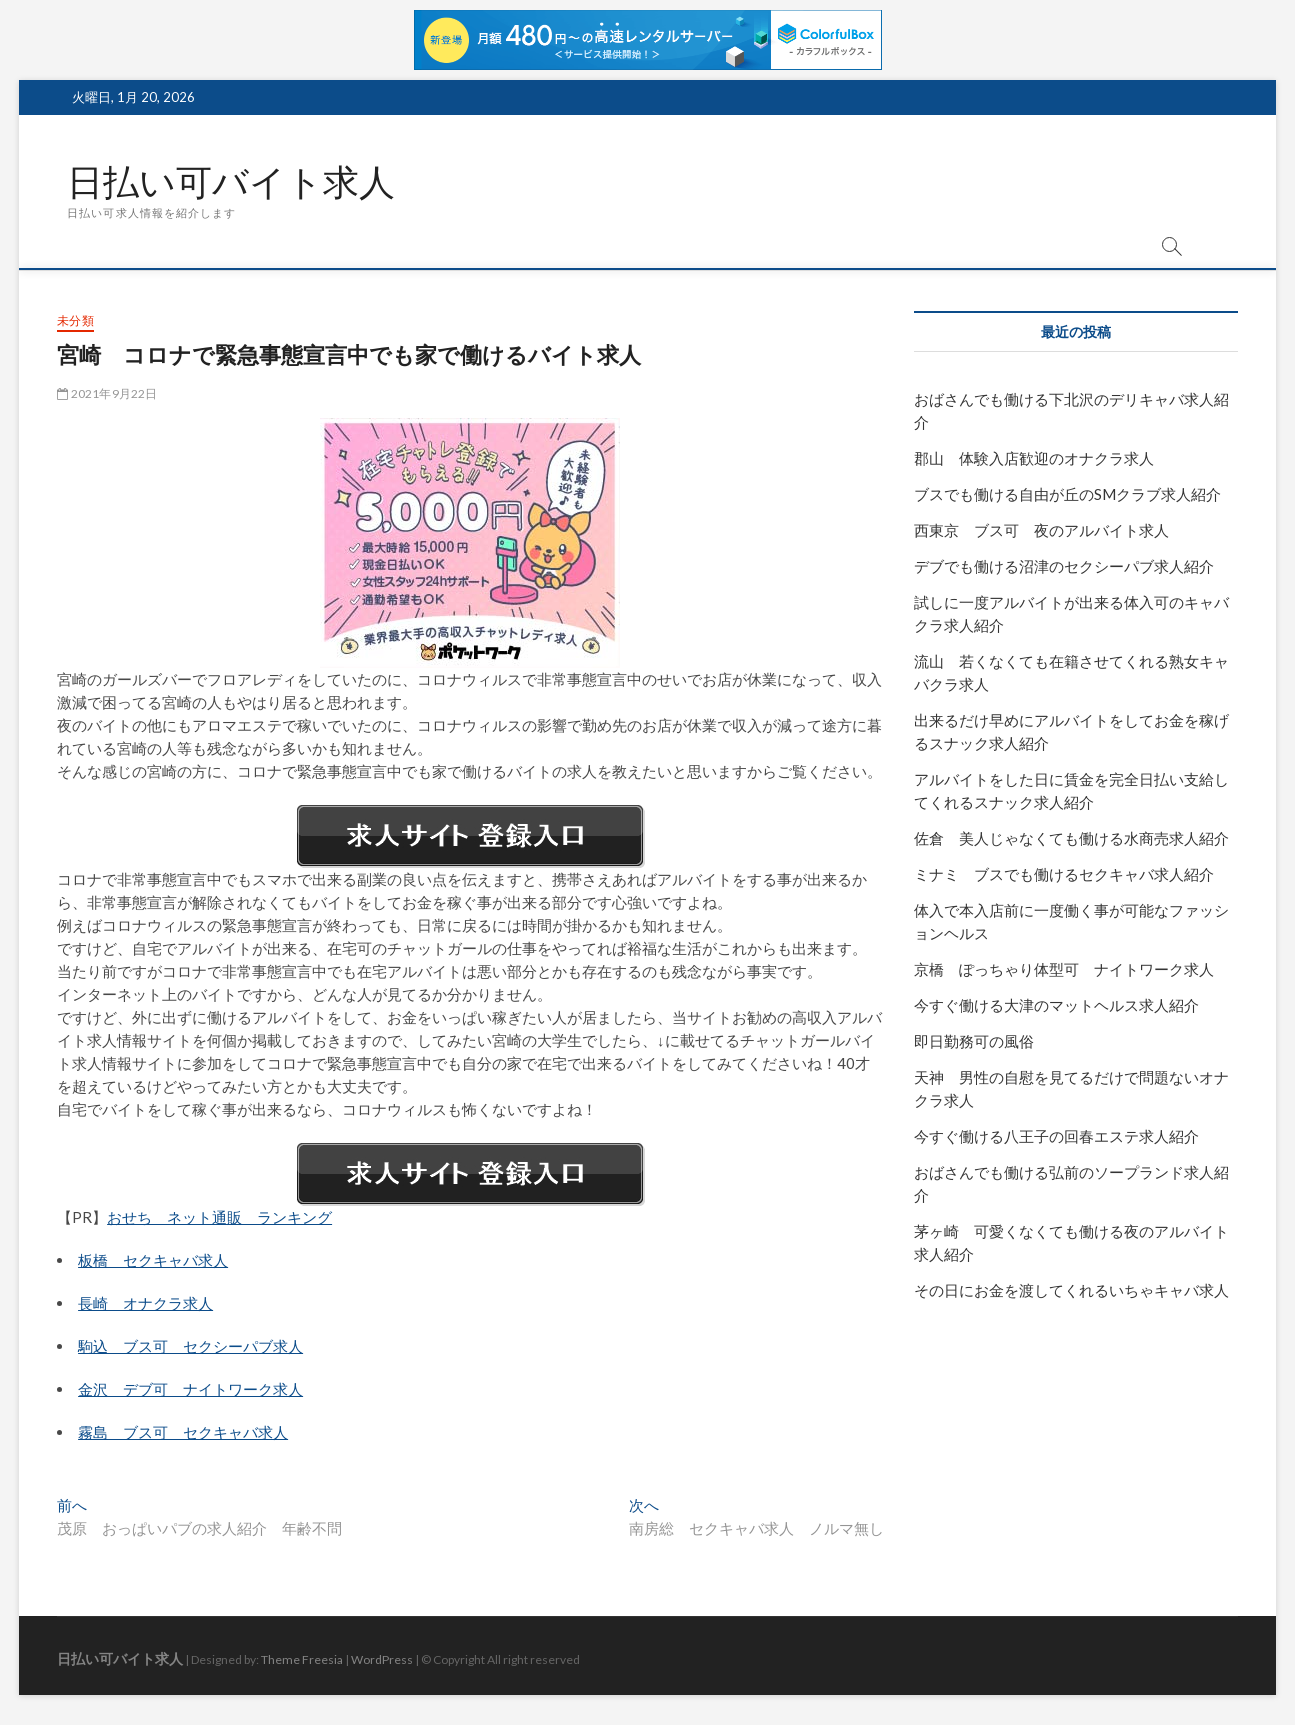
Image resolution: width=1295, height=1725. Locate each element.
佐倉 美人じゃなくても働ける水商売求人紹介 (1071, 838)
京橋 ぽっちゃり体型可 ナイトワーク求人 (1064, 969)
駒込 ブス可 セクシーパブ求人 (190, 1346)
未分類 (75, 320)
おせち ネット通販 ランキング (219, 1217)
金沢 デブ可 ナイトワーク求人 (190, 1389)
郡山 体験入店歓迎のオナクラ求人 (1034, 458)
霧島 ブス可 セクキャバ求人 (183, 1432)
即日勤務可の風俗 (974, 1041)
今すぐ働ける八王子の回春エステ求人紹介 (1056, 1136)
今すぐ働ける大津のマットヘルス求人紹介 (1056, 1005)
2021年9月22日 (107, 393)
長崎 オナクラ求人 (145, 1303)
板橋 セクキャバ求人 (153, 1260)
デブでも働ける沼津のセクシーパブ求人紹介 (1064, 566)
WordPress (382, 1659)
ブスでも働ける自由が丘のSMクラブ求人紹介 (1067, 494)
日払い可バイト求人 (231, 182)
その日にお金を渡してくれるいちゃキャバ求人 (1071, 1290)
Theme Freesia (302, 1659)
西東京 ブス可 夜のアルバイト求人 (1041, 530)
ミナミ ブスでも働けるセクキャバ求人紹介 (1064, 874)
